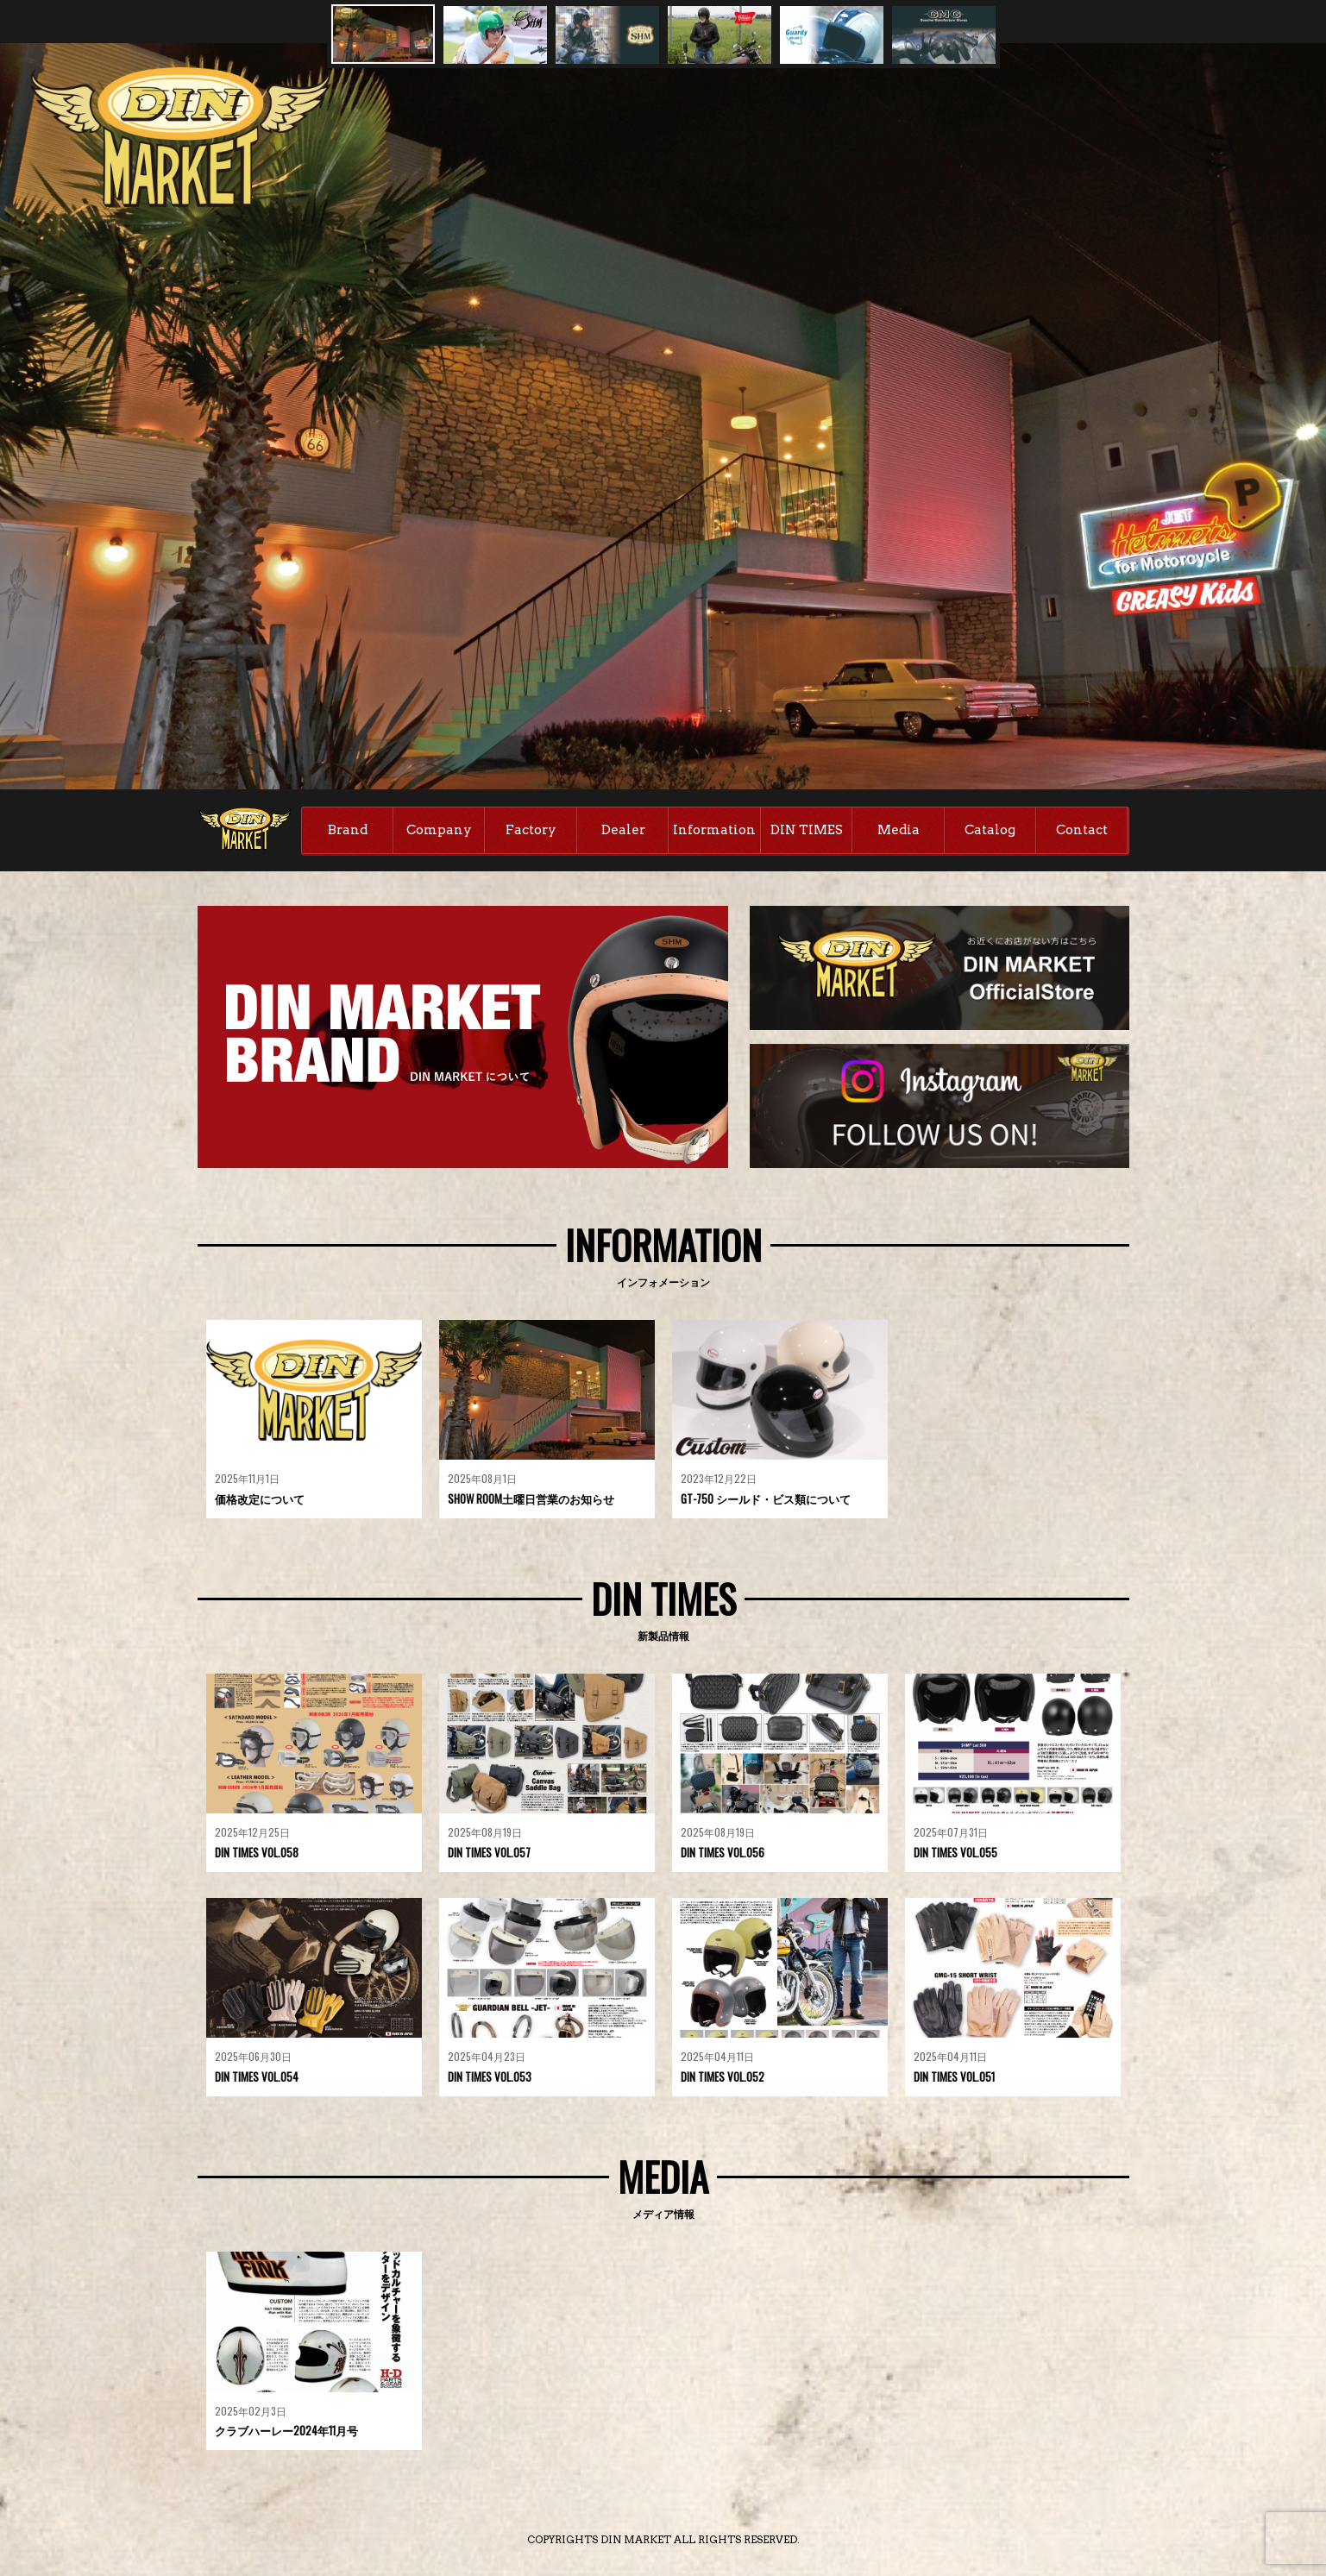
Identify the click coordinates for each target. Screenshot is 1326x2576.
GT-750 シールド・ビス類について (766, 1498)
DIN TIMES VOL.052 (722, 2076)
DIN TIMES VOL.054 (257, 2076)
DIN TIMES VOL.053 (489, 2076)
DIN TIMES (806, 830)
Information (714, 830)
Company (439, 830)
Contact (1082, 830)
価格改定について (260, 1498)
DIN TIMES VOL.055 (955, 1852)
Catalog (990, 830)
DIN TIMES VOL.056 (722, 1852)
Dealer (623, 830)
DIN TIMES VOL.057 (489, 1852)
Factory (531, 830)
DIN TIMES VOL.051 (954, 2076)
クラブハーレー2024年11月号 (286, 2430)
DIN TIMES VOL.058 (257, 1852)
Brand (348, 830)
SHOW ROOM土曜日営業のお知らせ (531, 1498)
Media (898, 830)
